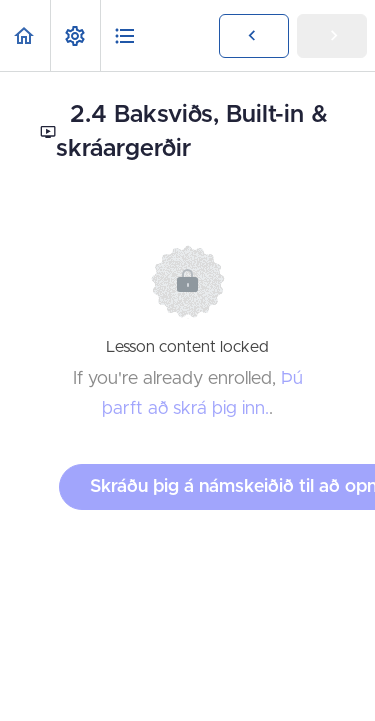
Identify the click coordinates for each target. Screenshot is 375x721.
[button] (25, 35)
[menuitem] (75, 35)
